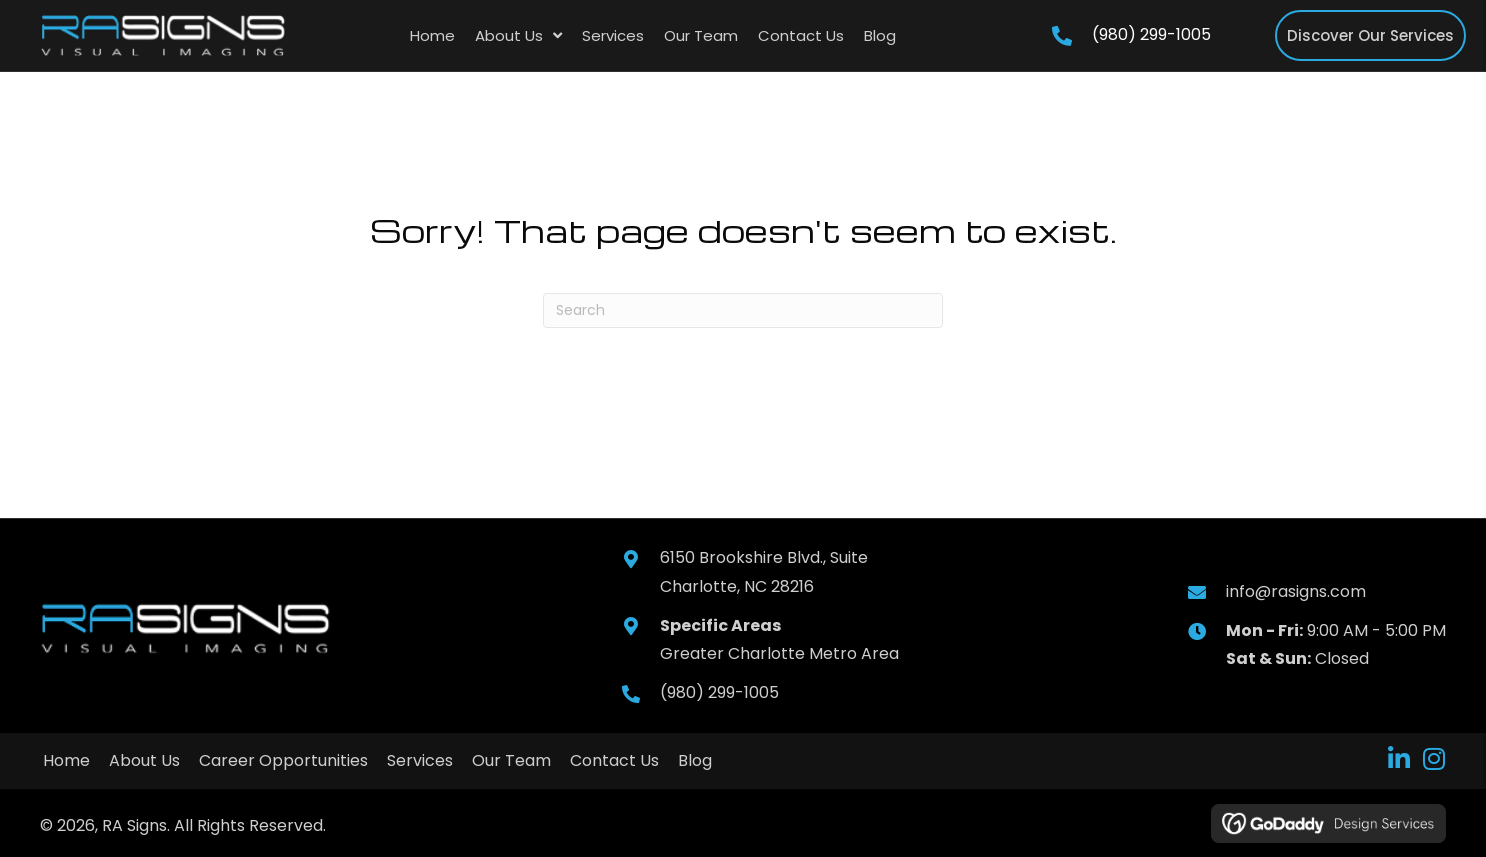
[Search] (743, 310)
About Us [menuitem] (144, 760)
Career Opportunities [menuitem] (283, 760)
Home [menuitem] (66, 760)
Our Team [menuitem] (511, 760)
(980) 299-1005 (1151, 34)
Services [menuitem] (420, 760)
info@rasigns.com (1296, 591)
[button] (1398, 758)
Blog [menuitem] (695, 760)
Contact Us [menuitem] (614, 760)
